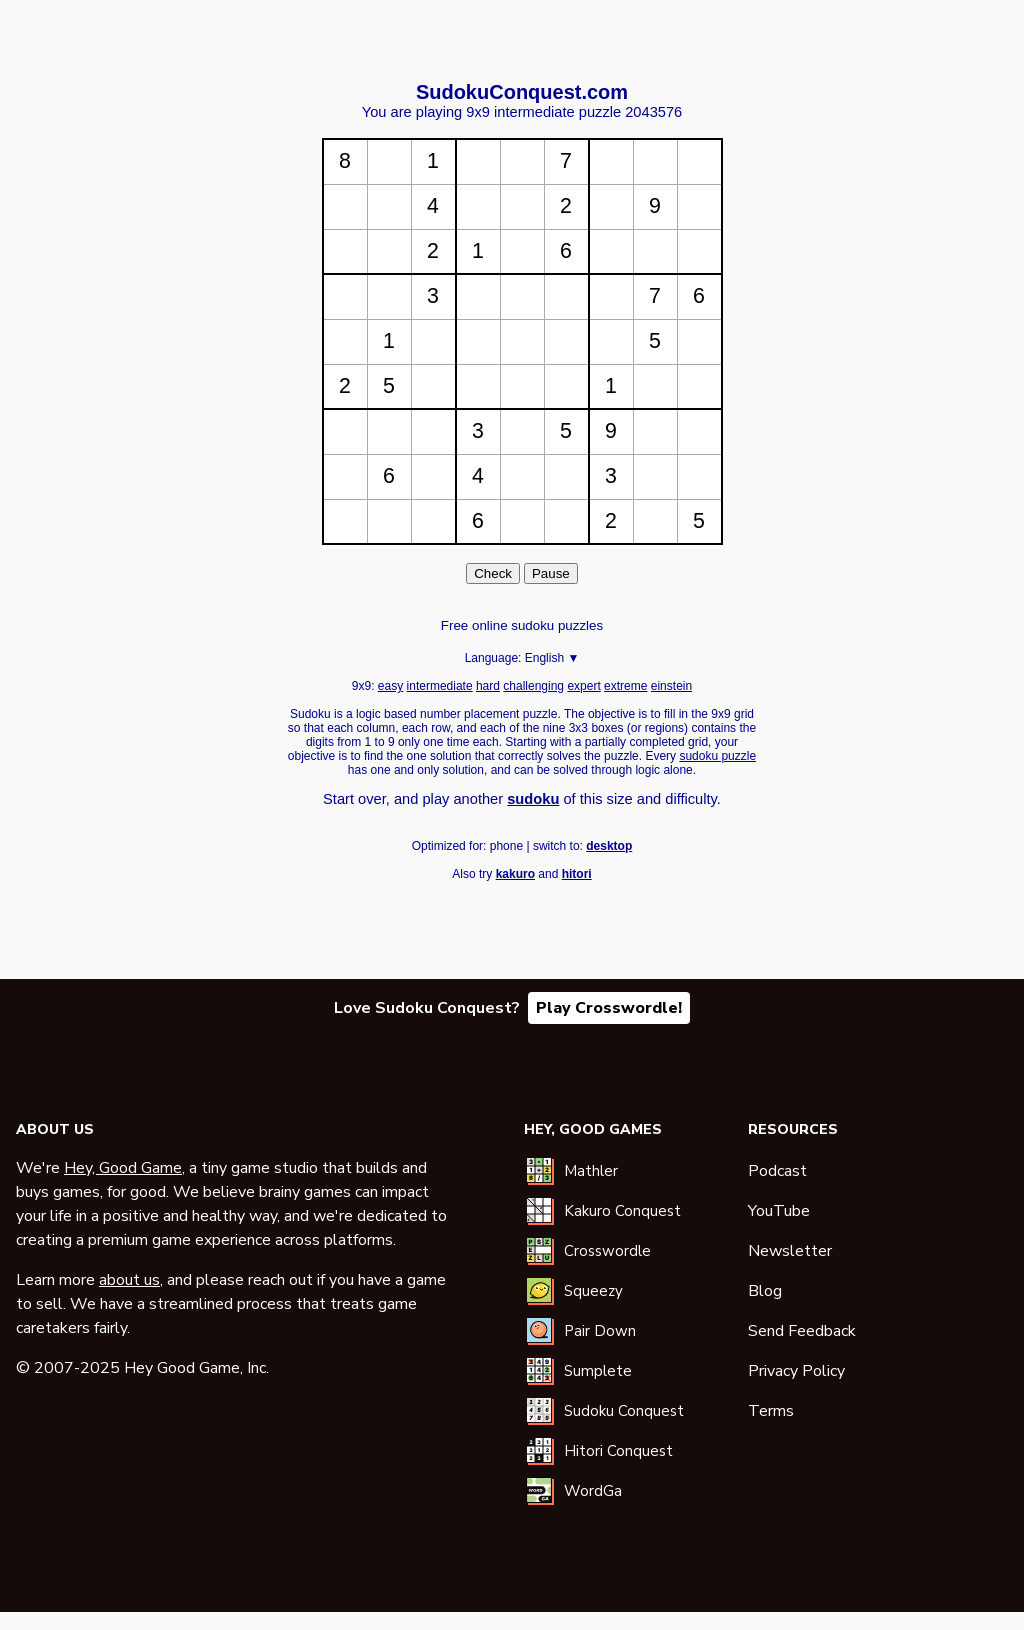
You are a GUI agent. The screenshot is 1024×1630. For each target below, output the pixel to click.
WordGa (593, 1491)
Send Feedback (802, 1331)
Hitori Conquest (618, 1451)
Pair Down (600, 1331)
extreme (625, 686)
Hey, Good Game (123, 1168)
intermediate (440, 686)
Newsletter (790, 1251)
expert (583, 686)
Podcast (777, 1171)
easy (390, 686)
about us (129, 1280)
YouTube (779, 1211)
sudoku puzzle (717, 756)
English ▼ (552, 658)
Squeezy (593, 1291)
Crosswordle (607, 1251)
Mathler (591, 1171)
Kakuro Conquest (622, 1211)
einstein (671, 686)
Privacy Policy (796, 1371)
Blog (765, 1291)
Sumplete (598, 1371)
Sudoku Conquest (624, 1411)
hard (488, 686)
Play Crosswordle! (609, 1008)
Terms (771, 1411)
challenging (533, 686)
